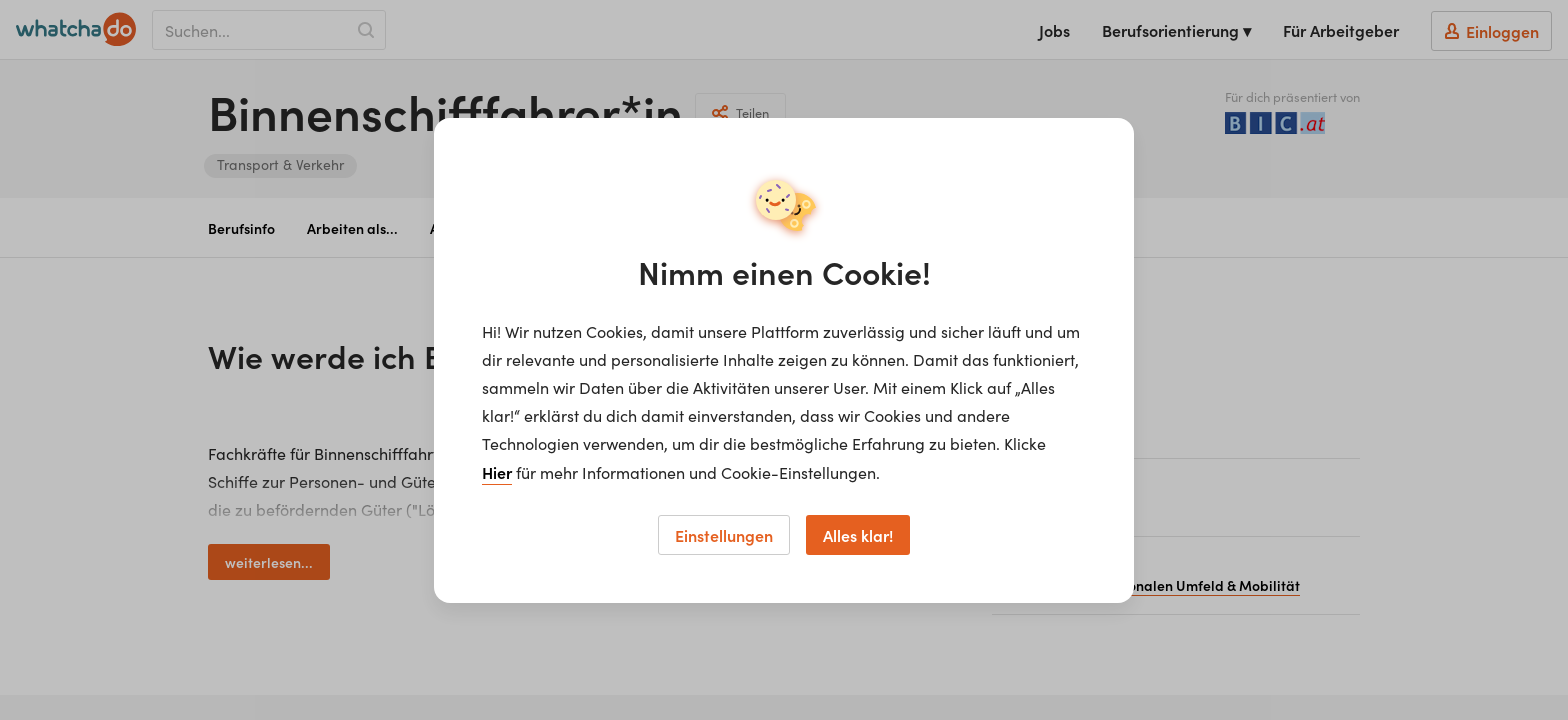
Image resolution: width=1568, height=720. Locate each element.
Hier (497, 472)
